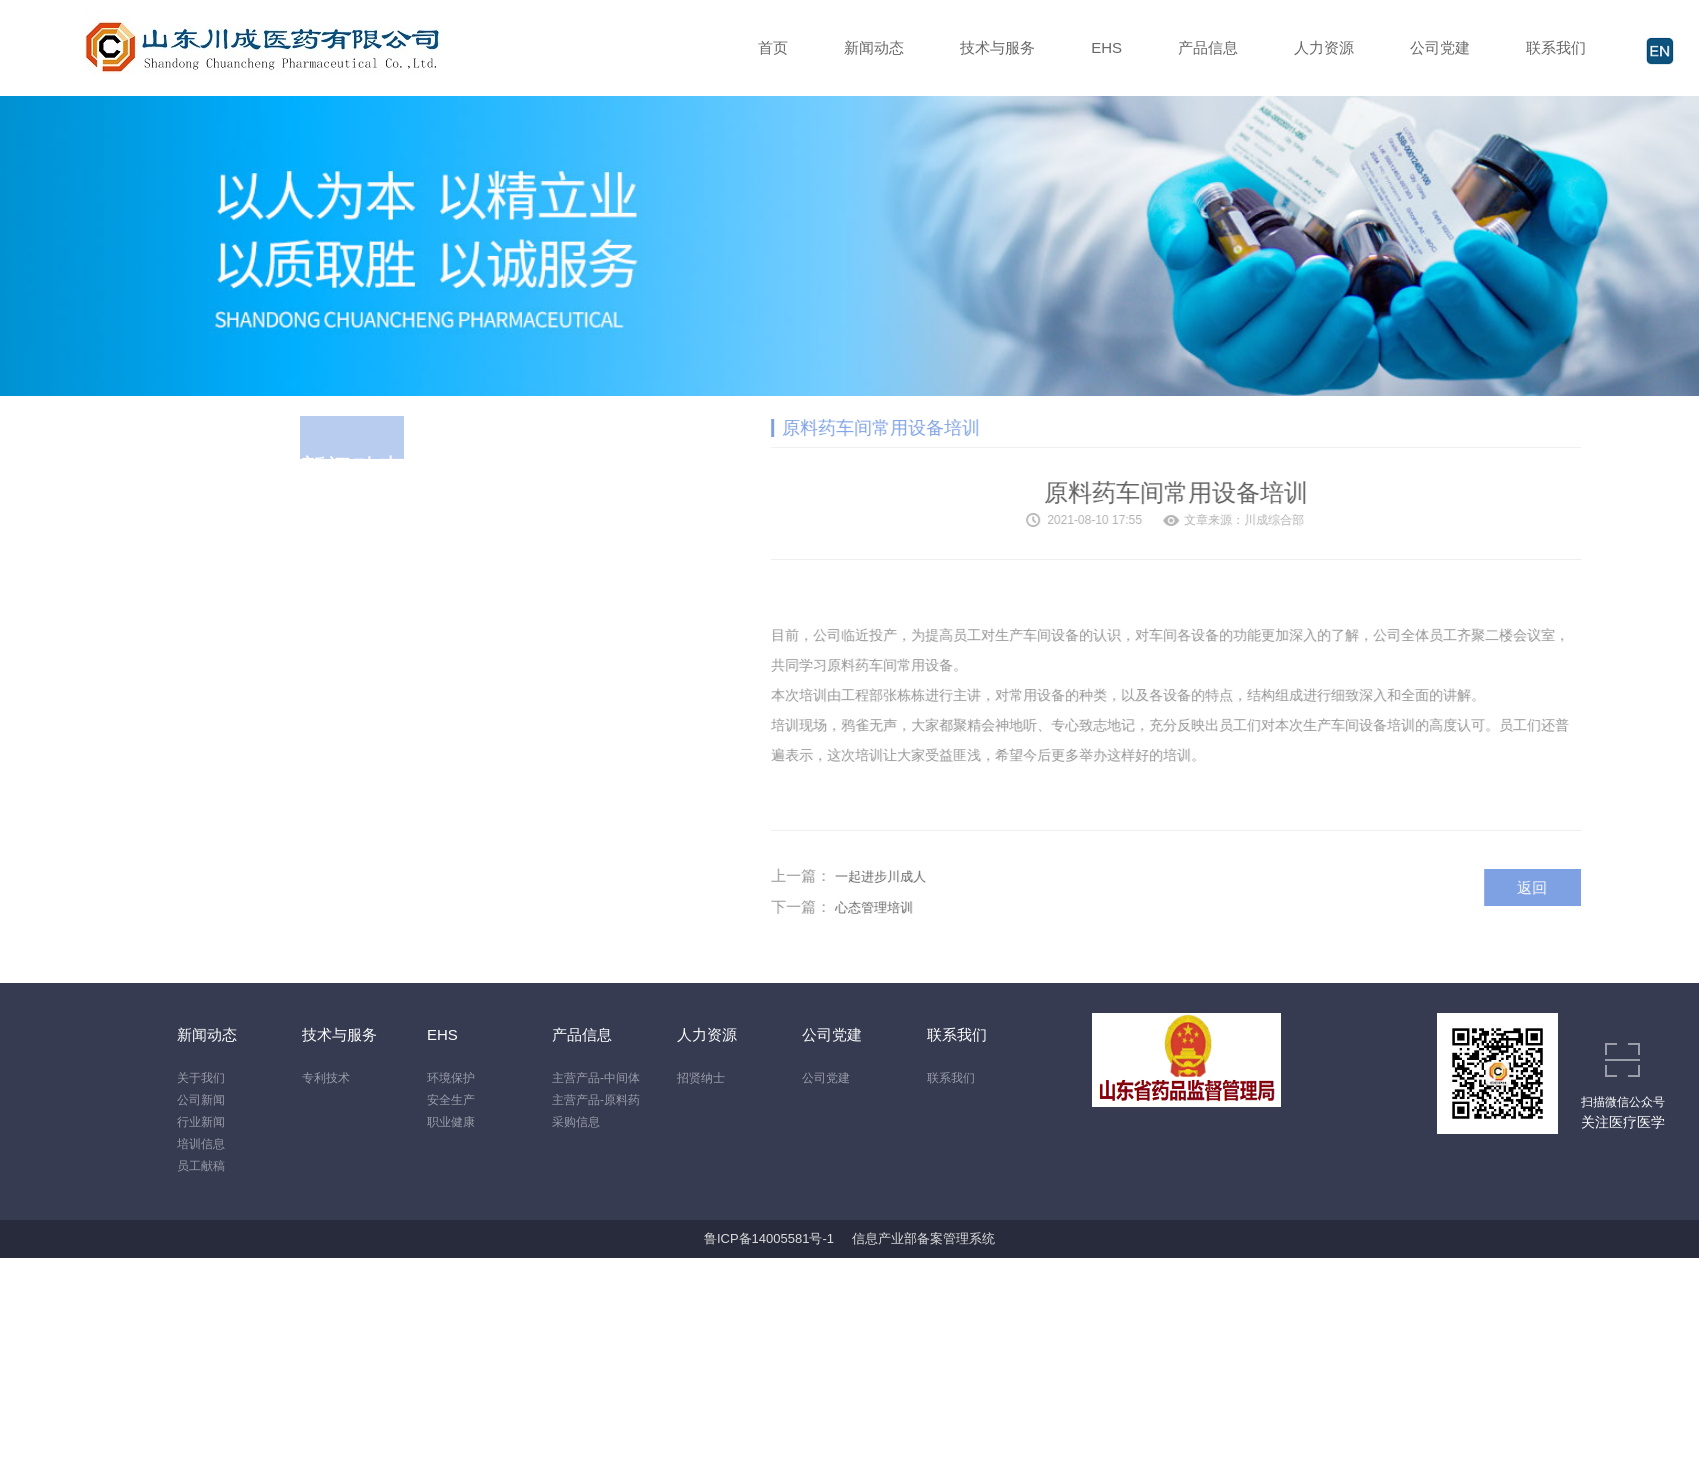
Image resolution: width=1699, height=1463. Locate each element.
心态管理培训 (940, 907)
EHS (1106, 47)
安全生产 (451, 1100)
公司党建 (1440, 47)
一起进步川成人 (946, 876)
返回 (1599, 887)
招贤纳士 (701, 1078)
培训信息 (201, 1144)
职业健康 (451, 1122)
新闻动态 (874, 47)
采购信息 (576, 1122)
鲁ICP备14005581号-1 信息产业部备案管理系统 (849, 1238)
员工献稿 (201, 1166)
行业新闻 (201, 1122)
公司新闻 (201, 1100)
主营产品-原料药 (596, 1100)
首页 (773, 47)
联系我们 (1556, 47)
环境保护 (451, 1078)
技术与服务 (997, 47)
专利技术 (326, 1078)
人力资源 (1324, 47)
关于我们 (201, 1078)
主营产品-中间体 (596, 1078)
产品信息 (1208, 47)
